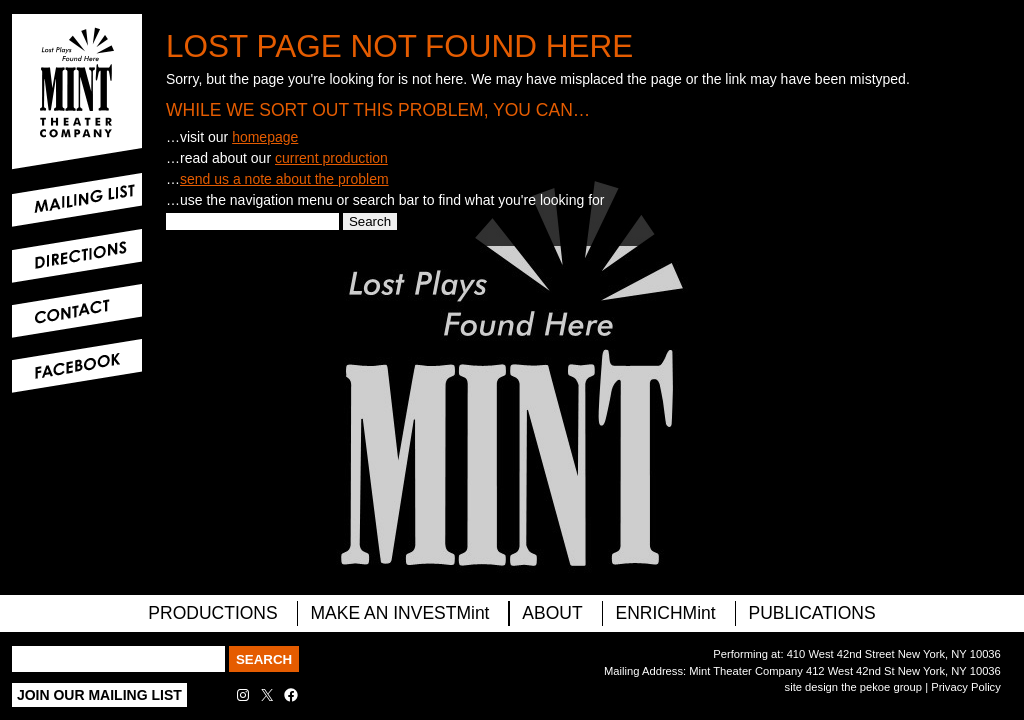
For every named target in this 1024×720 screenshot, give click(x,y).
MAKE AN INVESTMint (400, 613)
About (552, 613)
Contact (77, 311)
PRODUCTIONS (212, 613)
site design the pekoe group (853, 687)
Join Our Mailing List (99, 695)
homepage (265, 137)
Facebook (77, 366)
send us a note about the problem (284, 179)
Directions (77, 256)
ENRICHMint (666, 613)
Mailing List (77, 200)
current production (331, 158)
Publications (812, 613)
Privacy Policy (966, 687)
